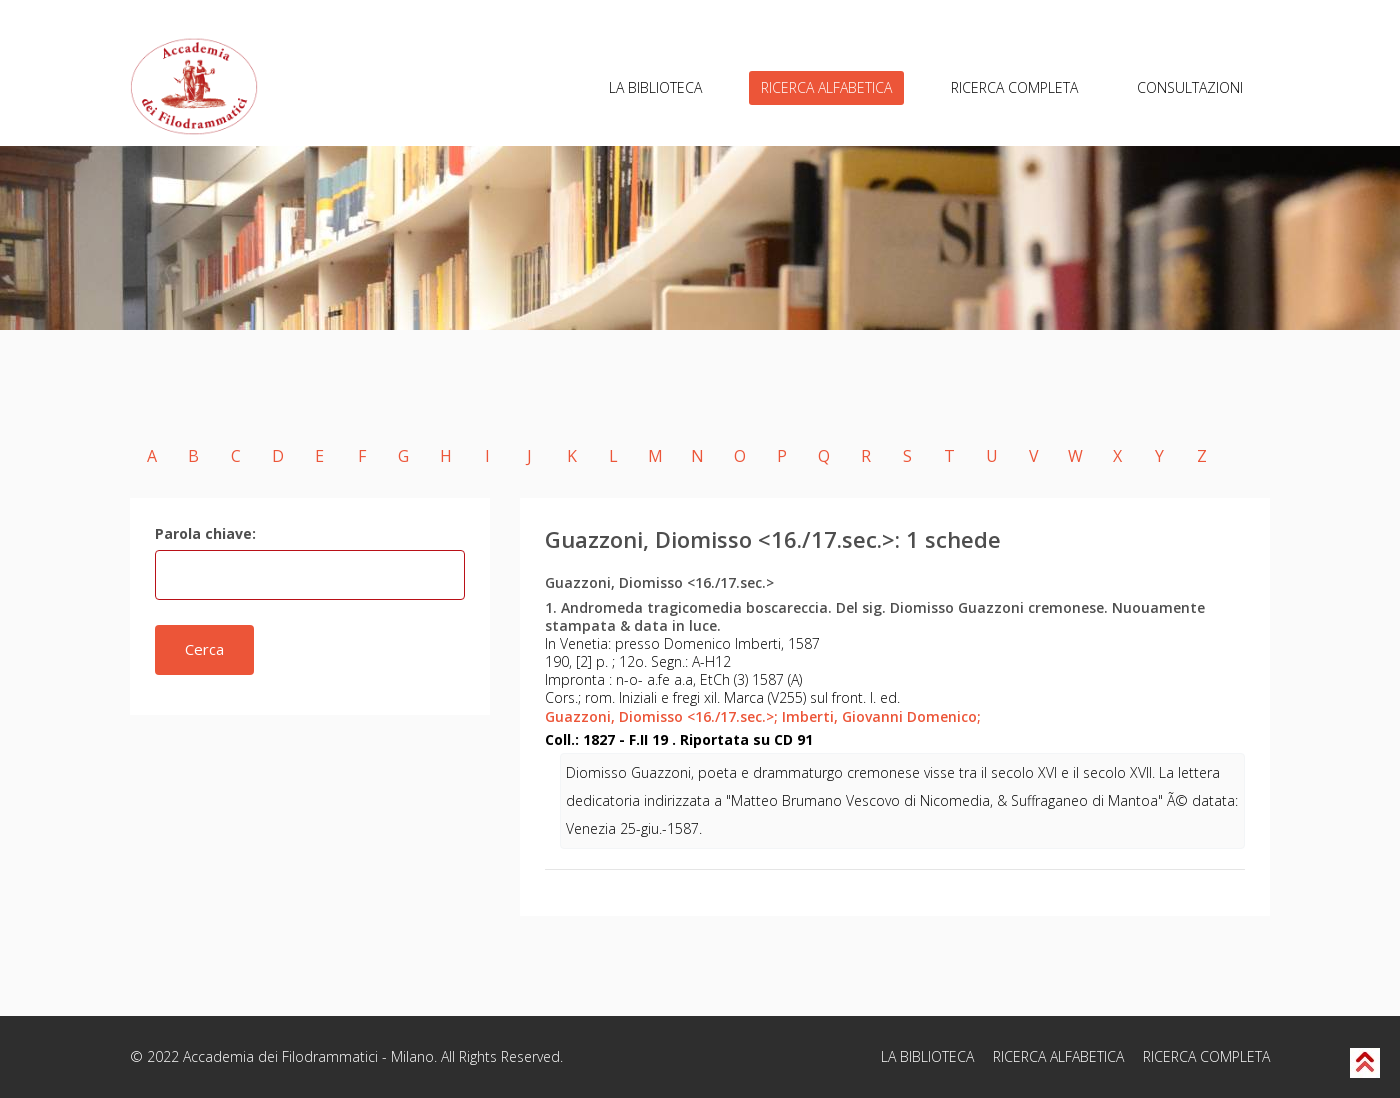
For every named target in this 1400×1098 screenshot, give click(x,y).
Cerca (204, 649)
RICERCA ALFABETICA (826, 87)
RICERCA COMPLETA (1014, 87)
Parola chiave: (205, 533)
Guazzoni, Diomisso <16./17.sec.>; (661, 716)
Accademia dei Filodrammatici (280, 1056)
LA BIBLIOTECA (655, 87)
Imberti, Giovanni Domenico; (881, 716)
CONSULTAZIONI (1190, 87)
